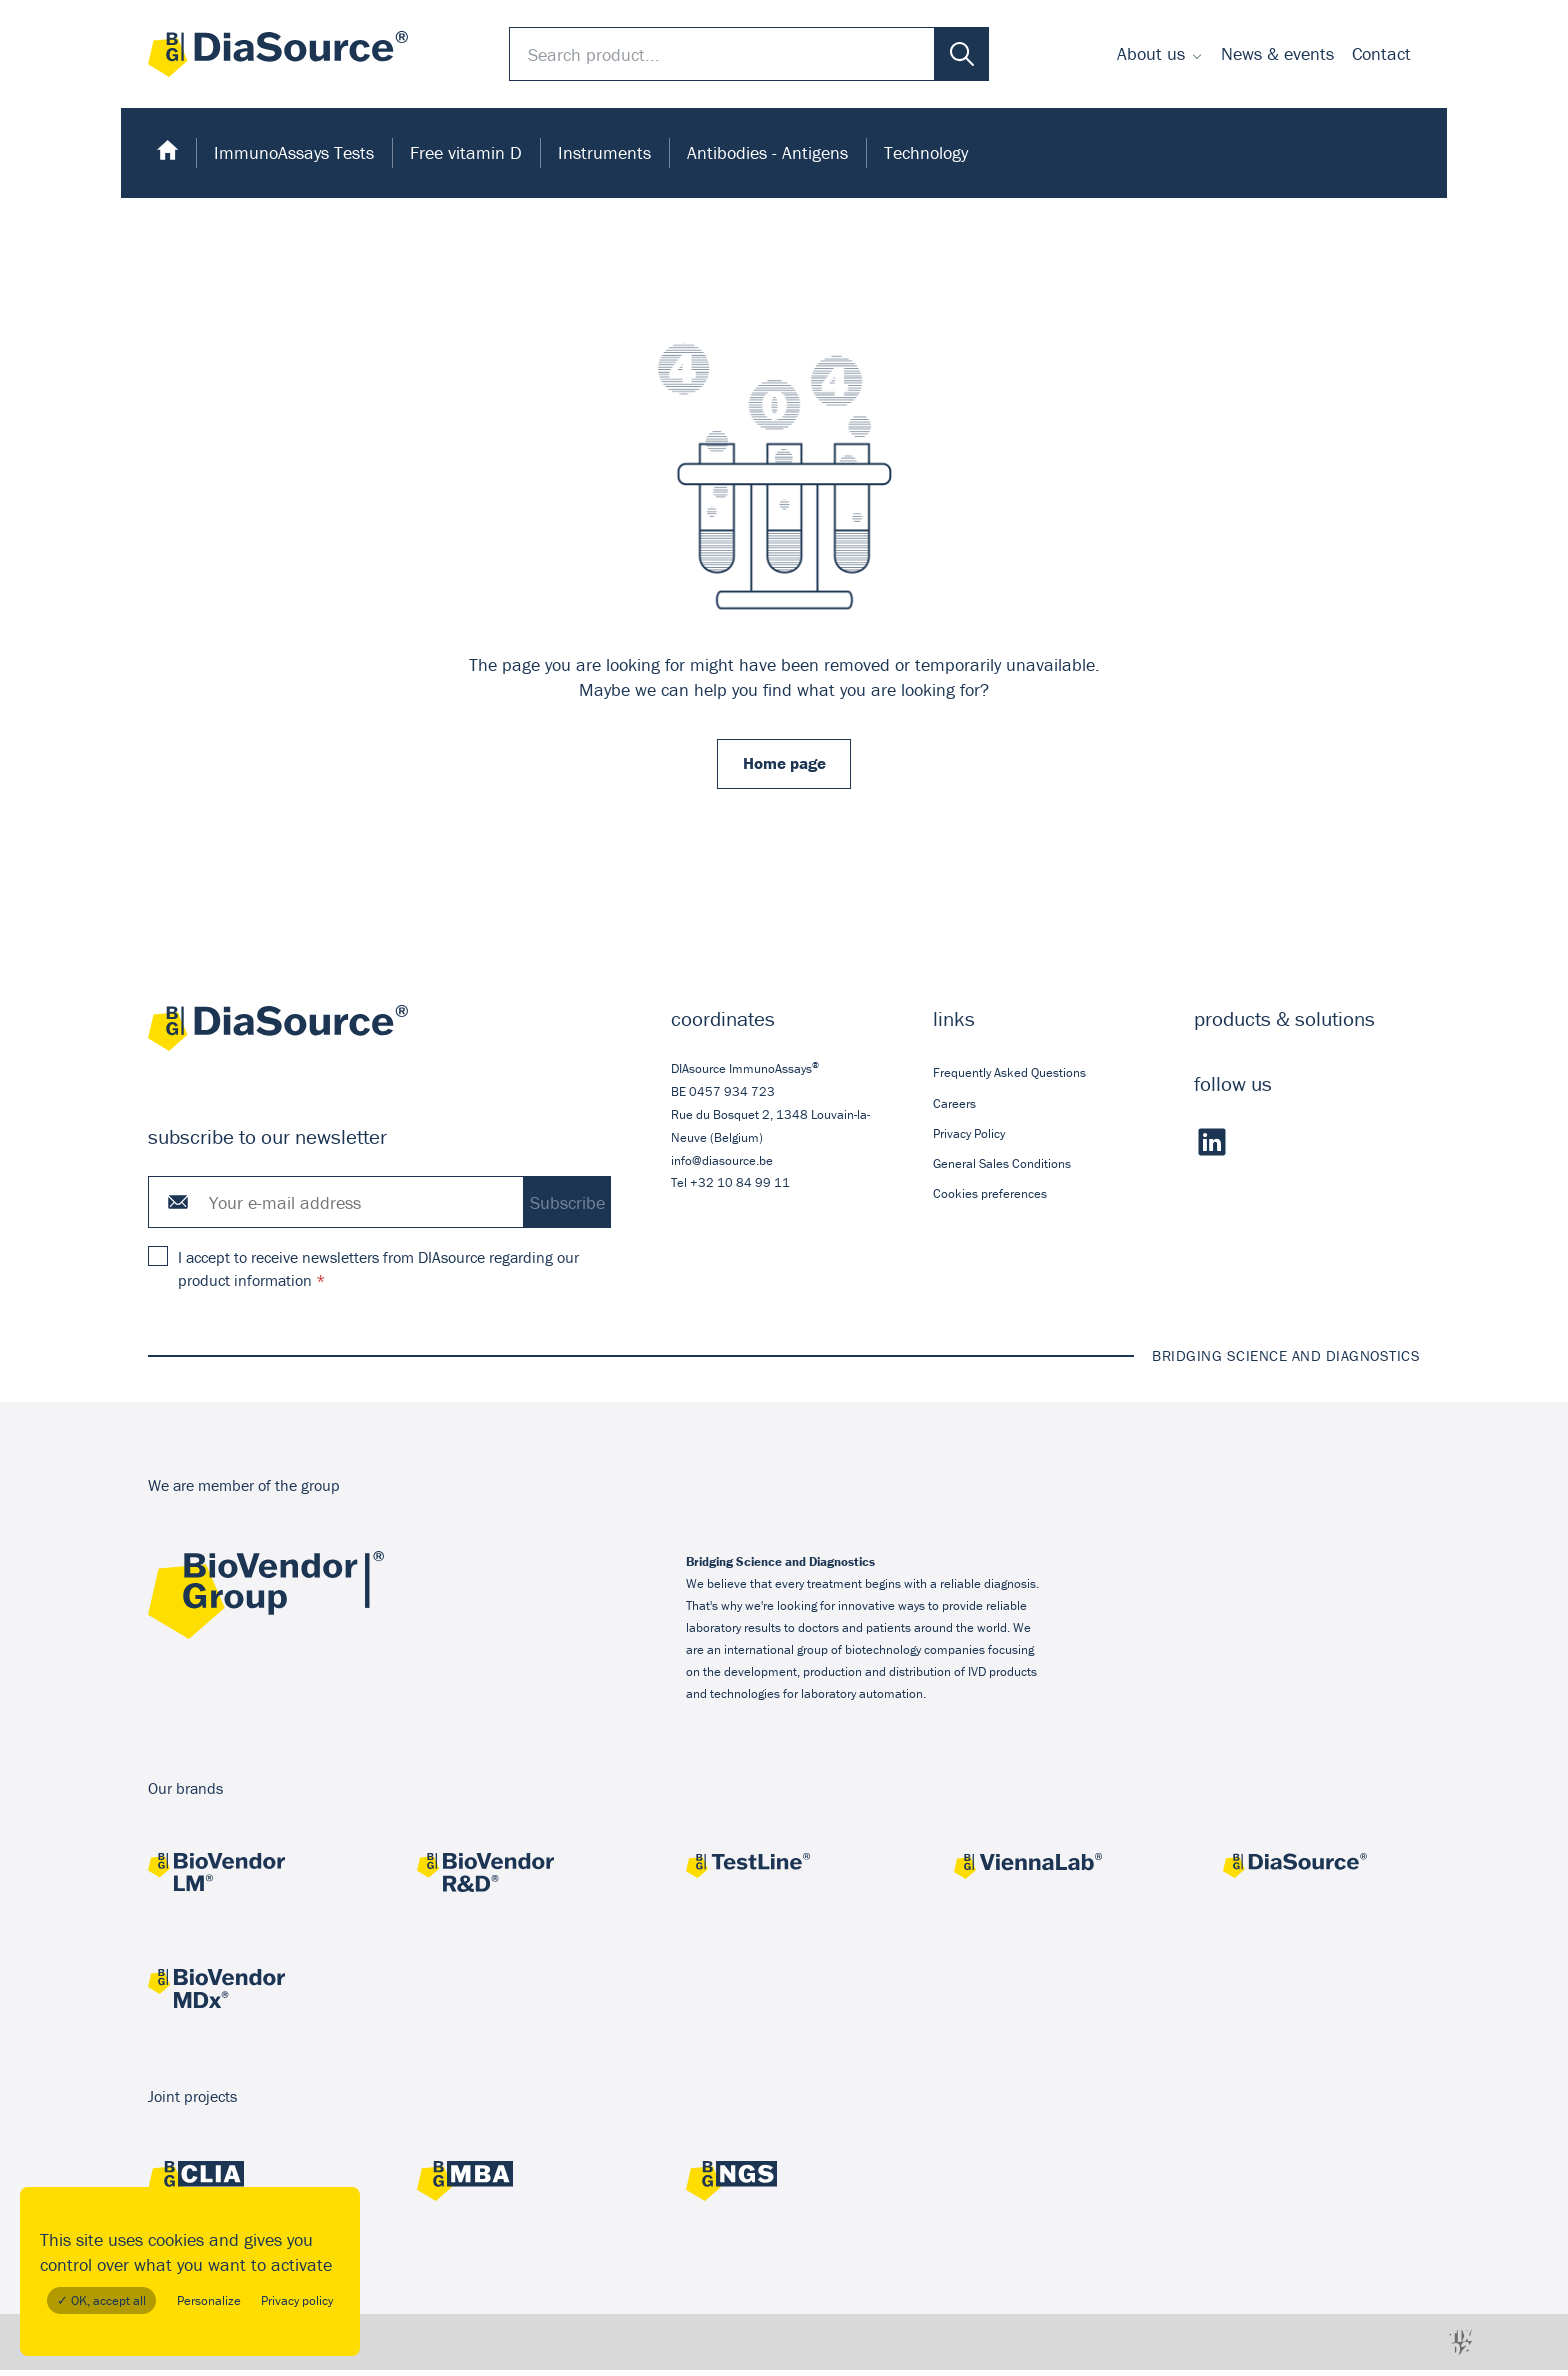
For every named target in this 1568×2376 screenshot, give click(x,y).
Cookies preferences (990, 1199)
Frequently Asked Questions (1009, 1078)
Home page (784, 766)
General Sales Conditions (1002, 1169)
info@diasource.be (722, 1165)
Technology (926, 152)
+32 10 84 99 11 (740, 1188)
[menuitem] (1160, 54)
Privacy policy (297, 2300)
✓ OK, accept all (101, 2300)
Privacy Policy (969, 1138)
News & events (1277, 53)
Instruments (604, 152)
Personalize (209, 2300)
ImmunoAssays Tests (294, 152)
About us (1151, 53)
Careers (954, 1108)
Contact (1381, 53)
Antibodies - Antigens (767, 152)
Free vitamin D (466, 152)
